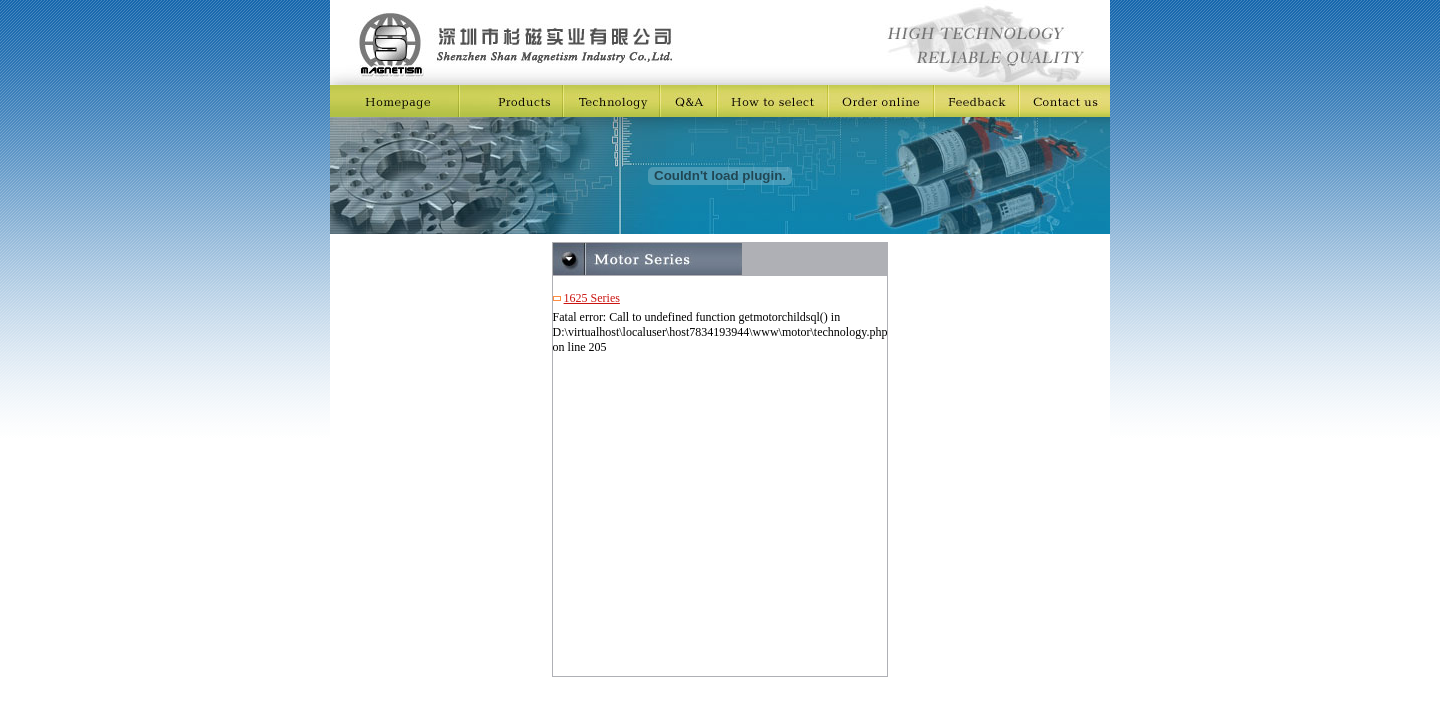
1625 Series (592, 298)
